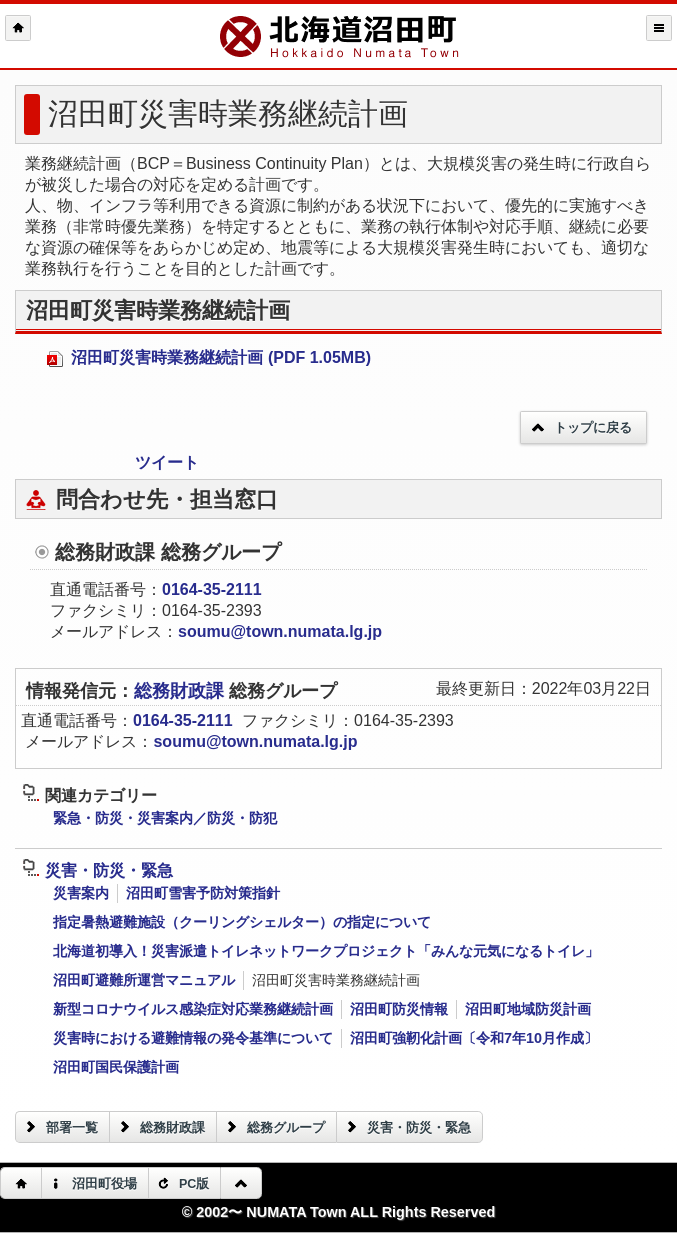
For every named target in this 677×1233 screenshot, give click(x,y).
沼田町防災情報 (399, 1009)
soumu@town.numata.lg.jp (280, 631)
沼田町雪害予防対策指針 (203, 893)
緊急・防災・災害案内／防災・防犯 (165, 818)
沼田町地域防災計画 (528, 1009)
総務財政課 (181, 691)
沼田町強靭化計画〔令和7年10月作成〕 (474, 1038)
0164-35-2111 (212, 589)
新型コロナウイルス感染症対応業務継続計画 (193, 1009)
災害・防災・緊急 (97, 870)
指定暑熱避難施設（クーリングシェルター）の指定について (242, 922)
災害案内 (81, 893)
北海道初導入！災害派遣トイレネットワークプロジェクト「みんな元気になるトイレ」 (326, 951)
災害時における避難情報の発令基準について (193, 1038)
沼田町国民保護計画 (116, 1067)
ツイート (167, 462)
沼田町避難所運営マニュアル (144, 980)
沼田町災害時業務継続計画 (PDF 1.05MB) (209, 358)
